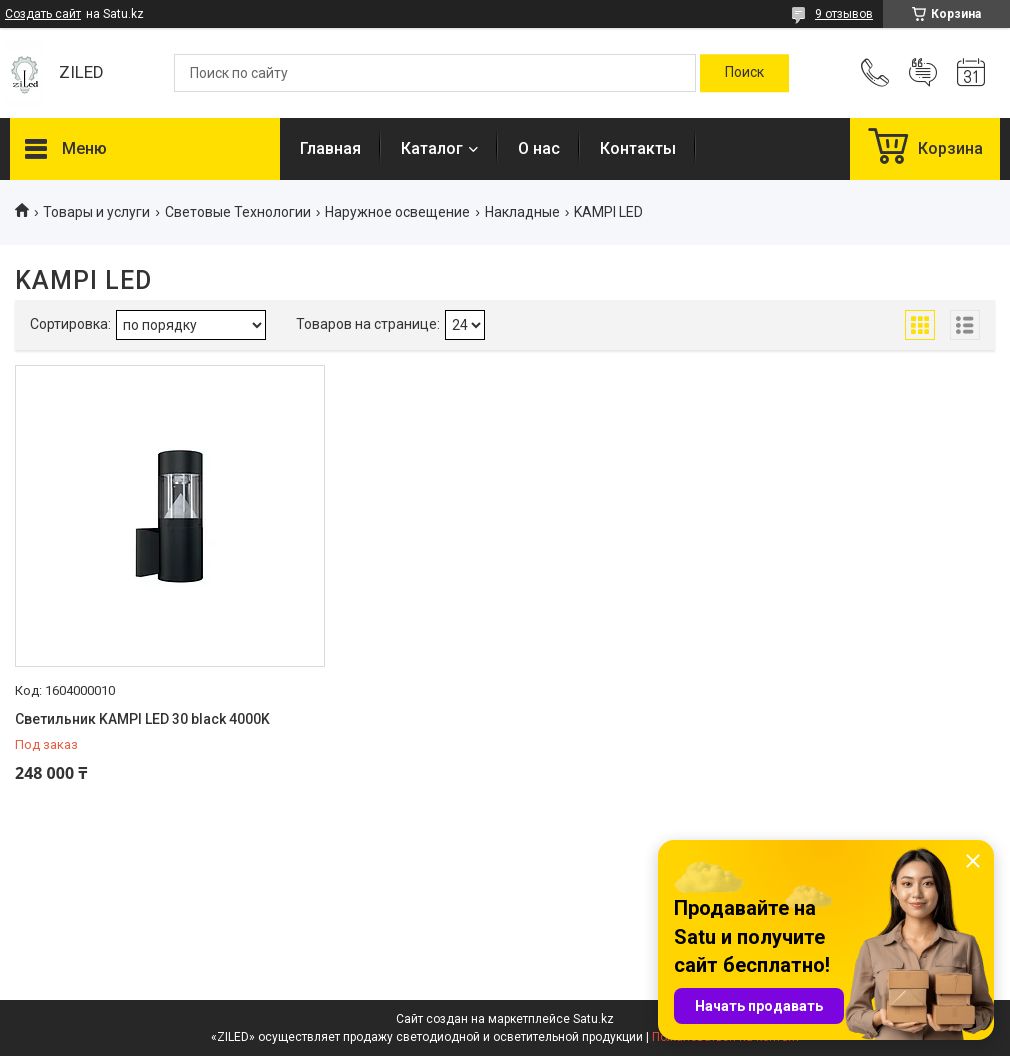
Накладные (522, 212)
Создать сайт (43, 14)
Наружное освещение (397, 212)
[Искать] (744, 73)
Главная (330, 148)
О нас (539, 148)
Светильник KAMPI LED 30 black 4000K (142, 719)
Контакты (638, 148)
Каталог (432, 148)
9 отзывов (844, 14)
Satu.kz (593, 1019)
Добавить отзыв (923, 73)
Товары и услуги (96, 212)
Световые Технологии (238, 212)
